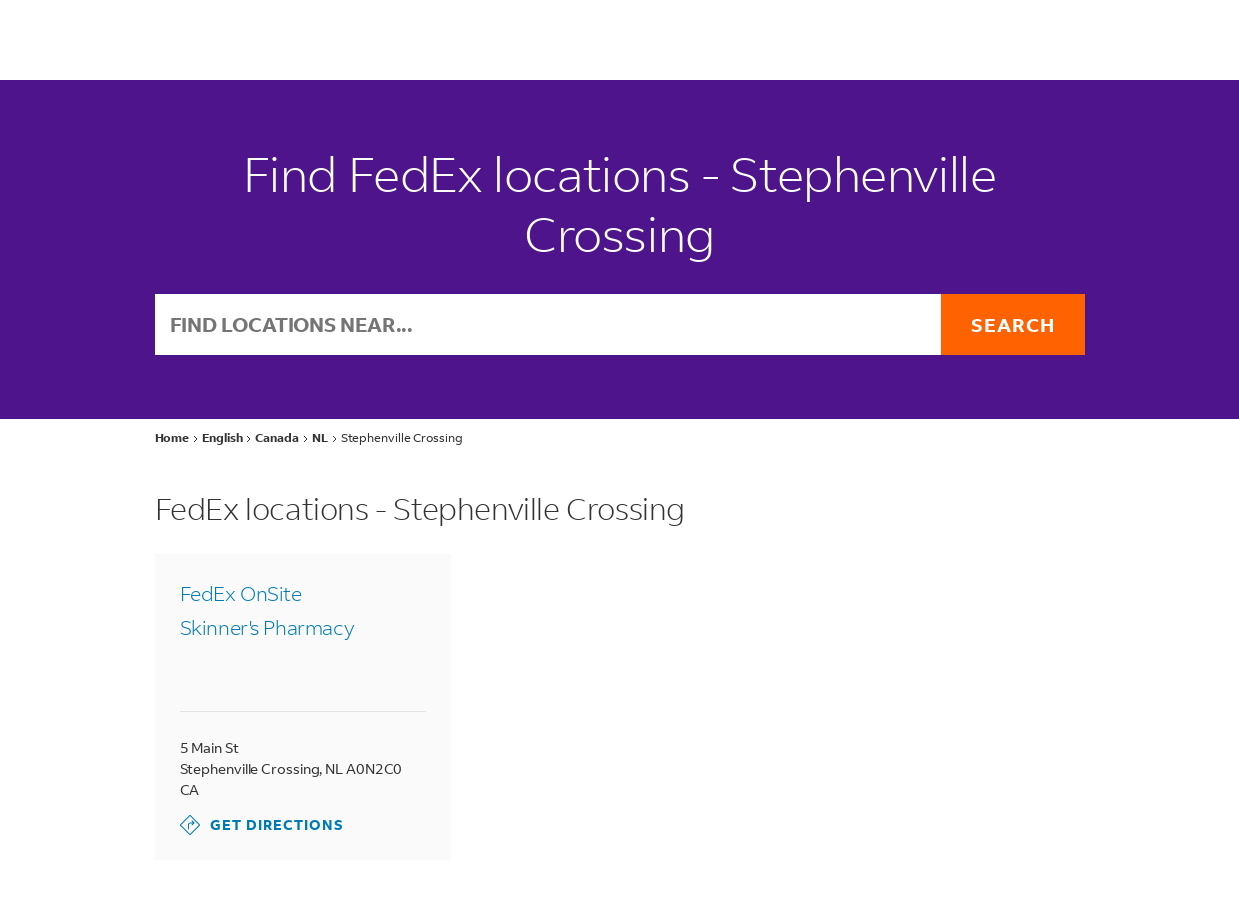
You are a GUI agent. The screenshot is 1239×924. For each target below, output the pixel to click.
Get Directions (262, 825)
